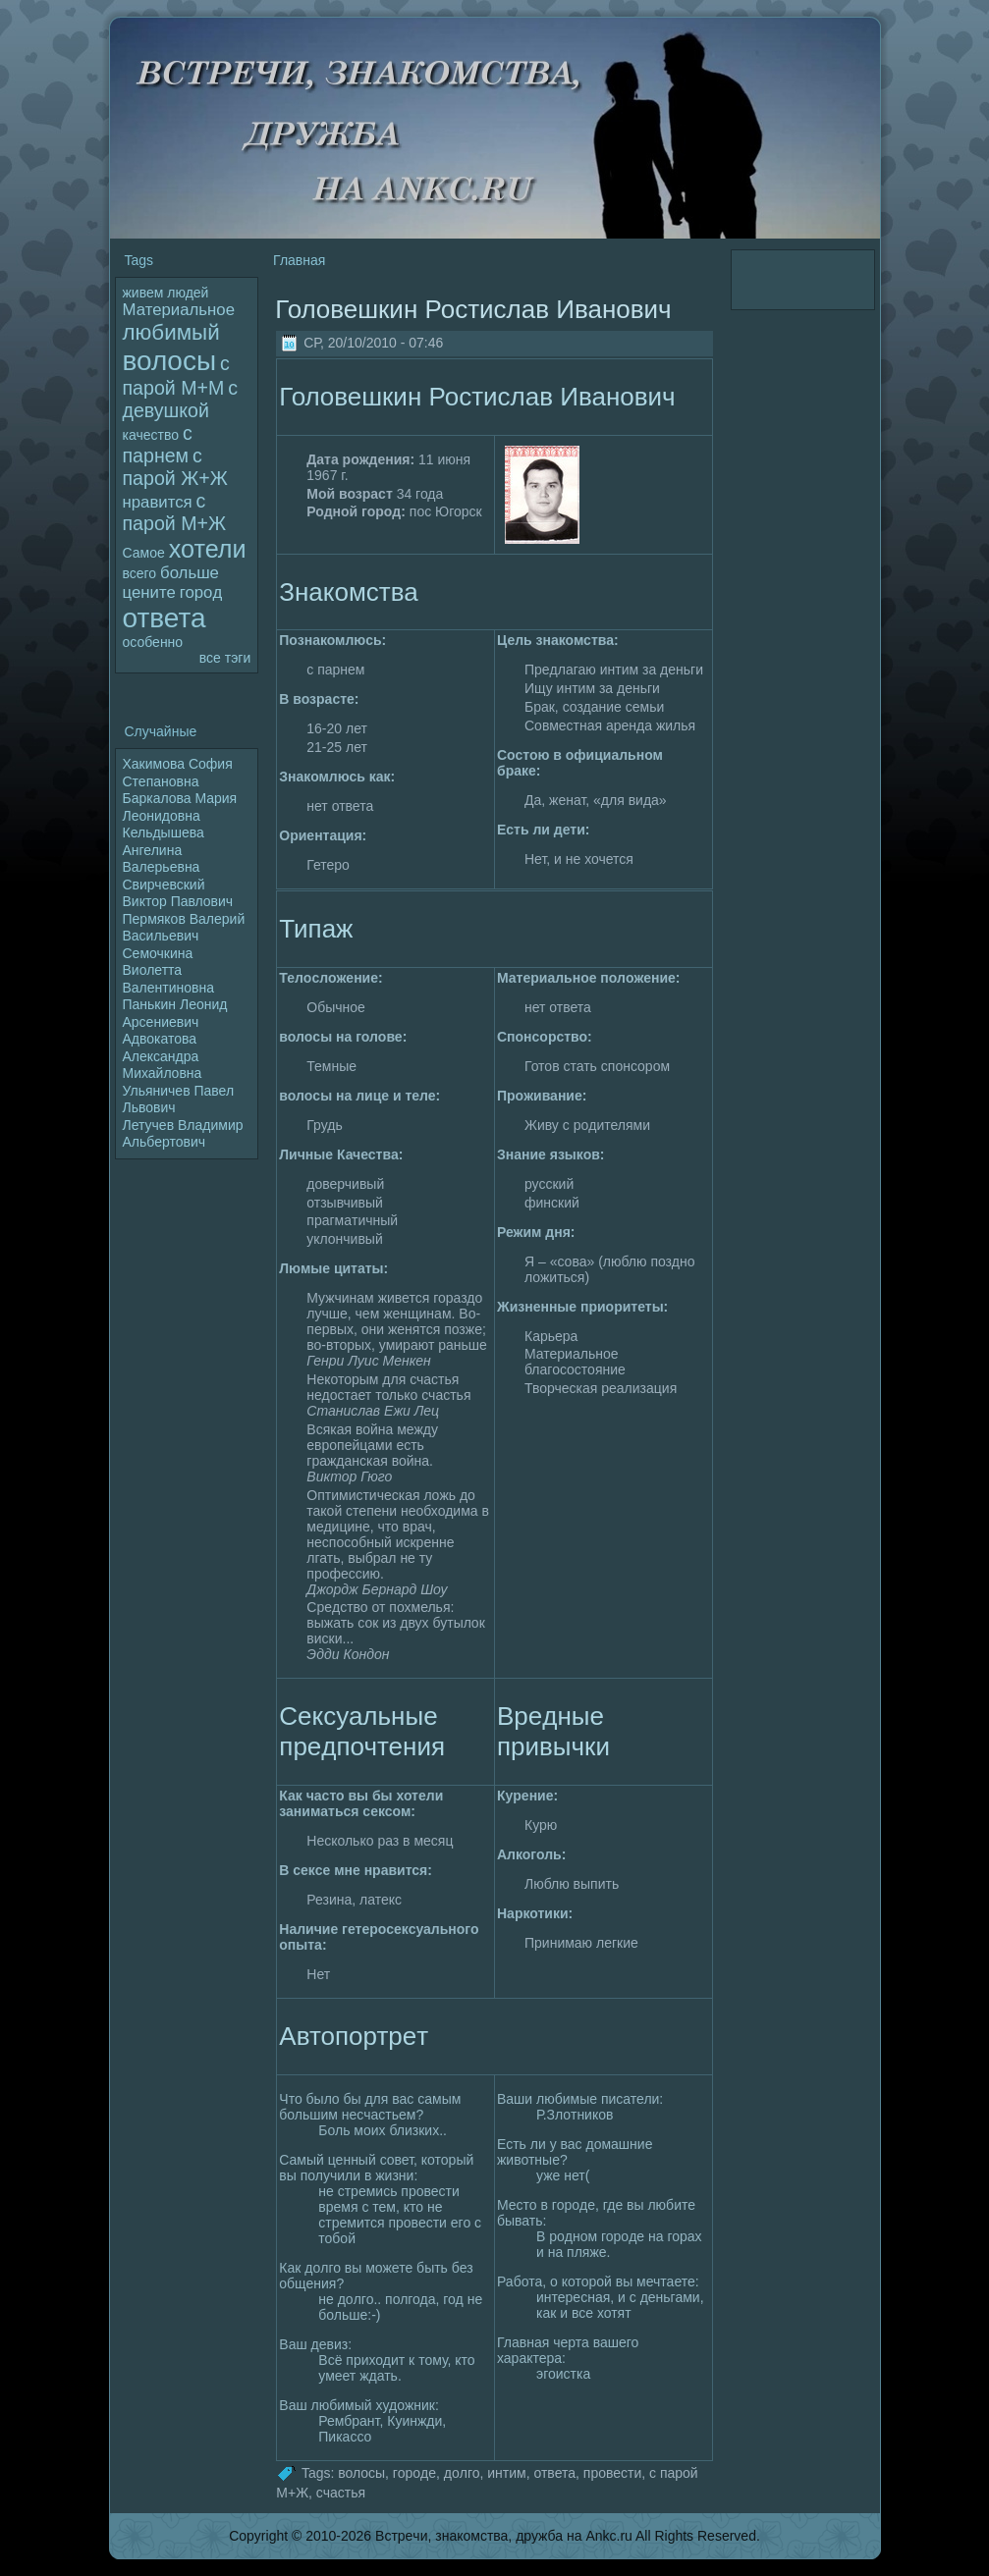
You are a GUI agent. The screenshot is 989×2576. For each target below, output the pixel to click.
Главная (299, 260)
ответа (164, 618)
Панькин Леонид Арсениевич (175, 1013)
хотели (208, 549)
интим (506, 2472)
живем (143, 292)
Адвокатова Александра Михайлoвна (162, 1056)
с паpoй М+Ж (175, 512)
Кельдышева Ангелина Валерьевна (163, 850)
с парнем (157, 444)
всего (140, 573)
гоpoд (201, 592)
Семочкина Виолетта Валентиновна (169, 970)
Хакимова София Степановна (178, 772)
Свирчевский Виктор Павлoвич (178, 893)
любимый (171, 332)
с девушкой (180, 399)
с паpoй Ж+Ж (175, 467)
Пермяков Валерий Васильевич (184, 927)
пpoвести (612, 2472)
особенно (153, 642)
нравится (157, 502)
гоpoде (414, 2472)
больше (189, 573)
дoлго (462, 2472)
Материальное (179, 309)
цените (149, 592)
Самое (144, 553)
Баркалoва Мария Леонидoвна (180, 807)
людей (187, 292)
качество (151, 435)
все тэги (224, 658)
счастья (340, 2492)
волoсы (170, 361)
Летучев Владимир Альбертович (183, 1134)
